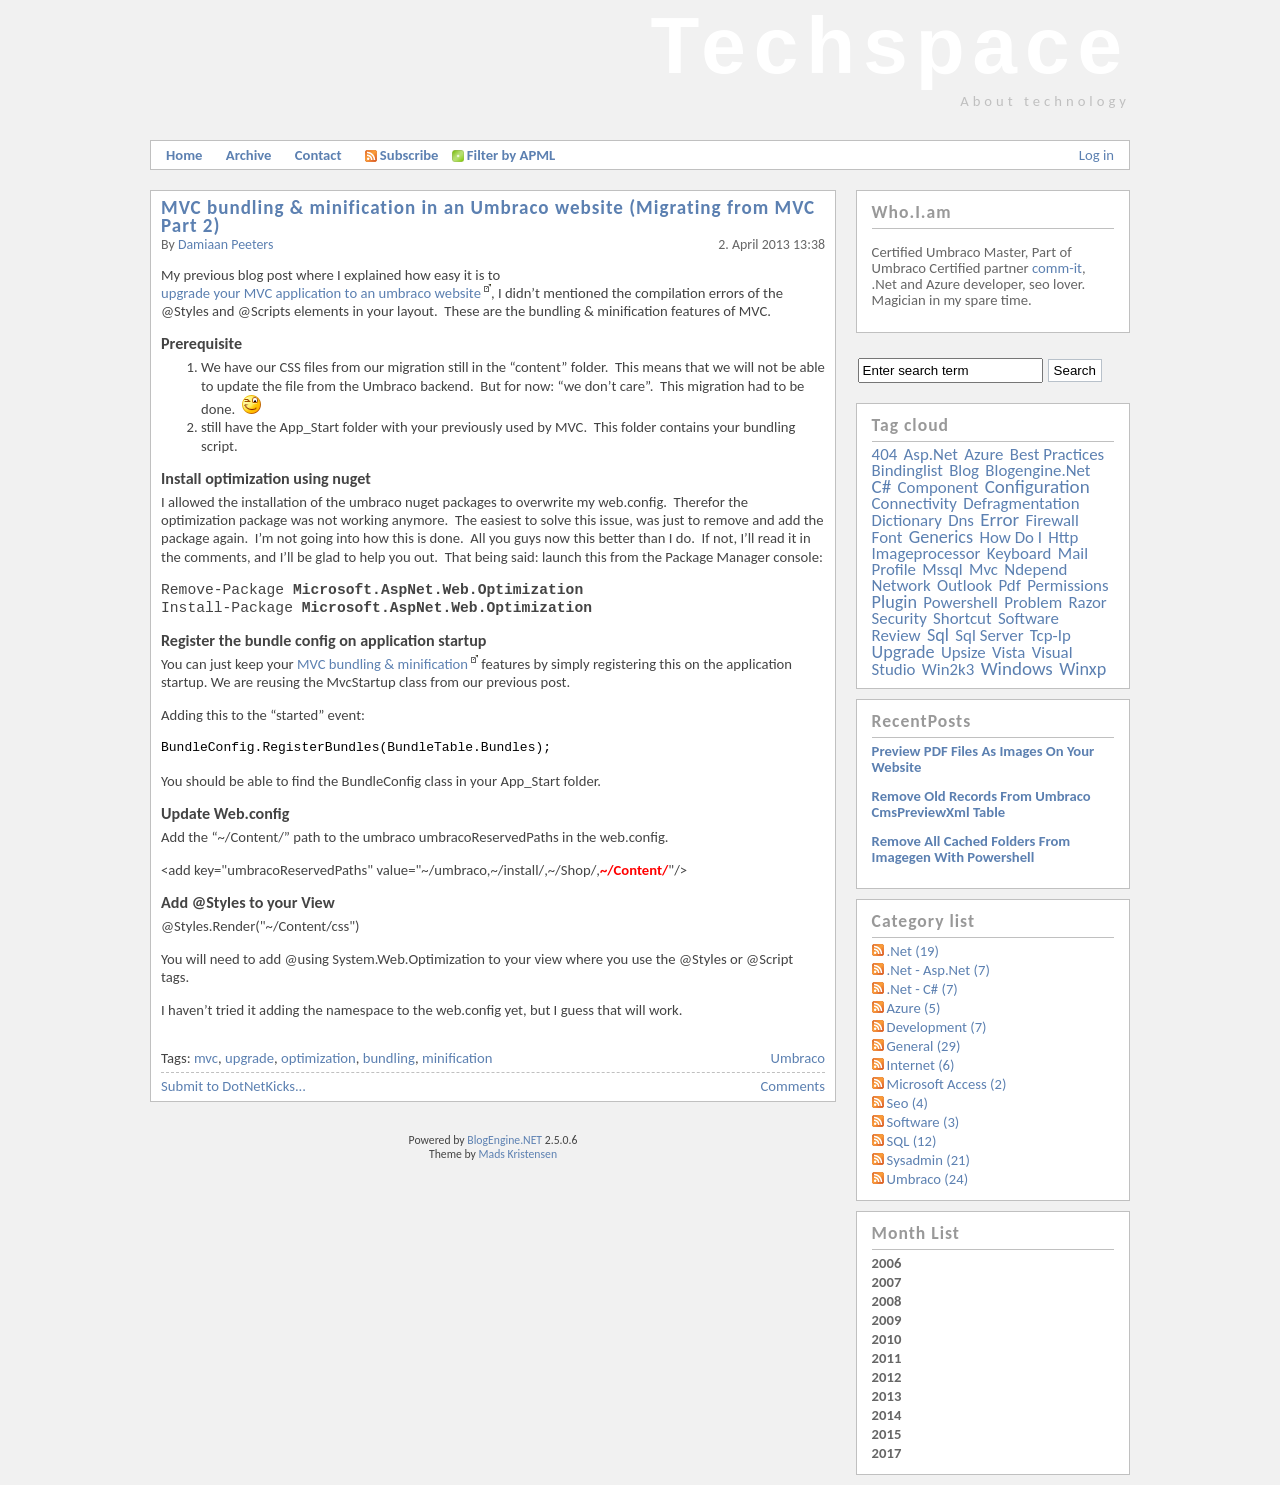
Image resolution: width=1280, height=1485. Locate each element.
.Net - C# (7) (922, 989)
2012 (887, 1377)
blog (964, 470)
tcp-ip (1050, 635)
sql (938, 635)
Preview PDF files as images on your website (983, 759)
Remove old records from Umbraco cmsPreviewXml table (981, 804)
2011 (887, 1358)
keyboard (1019, 553)
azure (983, 454)
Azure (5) (914, 1008)
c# (882, 486)
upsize (963, 652)
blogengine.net (1037, 470)
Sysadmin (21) (928, 1160)
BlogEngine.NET (504, 1140)
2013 (887, 1396)
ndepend (1035, 569)
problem (1033, 602)
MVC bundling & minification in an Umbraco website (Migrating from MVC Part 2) (488, 216)
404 (885, 454)
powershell (960, 602)
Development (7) (937, 1027)
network (901, 585)
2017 (887, 1453)
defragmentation (1021, 503)
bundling (389, 1058)
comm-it (1057, 268)
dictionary (907, 520)
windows (1017, 668)
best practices (1057, 454)
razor (1087, 602)
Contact (318, 155)
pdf (1009, 585)
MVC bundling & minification (382, 664)
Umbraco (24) (928, 1179)
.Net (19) (913, 951)
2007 (887, 1282)
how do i (1010, 537)
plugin (894, 602)
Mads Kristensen (518, 1154)
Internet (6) (921, 1065)
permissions (1067, 585)
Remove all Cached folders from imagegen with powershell (971, 849)
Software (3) (923, 1122)
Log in (1096, 155)
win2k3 (948, 669)
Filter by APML (511, 155)
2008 (887, 1301)
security (899, 618)
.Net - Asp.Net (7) (938, 970)
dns (961, 520)
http (1063, 537)
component (938, 487)
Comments (793, 1086)
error (999, 519)
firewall (1052, 520)
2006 (887, 1263)
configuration (1037, 486)
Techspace (890, 45)
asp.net (931, 454)
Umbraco (798, 1058)
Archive (249, 155)
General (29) (924, 1046)
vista (1008, 652)
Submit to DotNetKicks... (233, 1086)
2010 (887, 1339)
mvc (206, 1058)
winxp (1082, 669)
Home (184, 155)
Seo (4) (907, 1103)
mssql (942, 569)
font (887, 537)
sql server (989, 635)
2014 (887, 1415)
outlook (964, 585)
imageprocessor (926, 553)
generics (941, 537)
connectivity (914, 503)
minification (457, 1058)
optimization (318, 1058)
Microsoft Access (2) (947, 1084)
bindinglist (907, 470)
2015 (887, 1434)
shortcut (962, 618)
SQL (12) (912, 1141)
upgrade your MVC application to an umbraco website (321, 293)
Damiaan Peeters (226, 244)
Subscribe (402, 155)
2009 (887, 1320)
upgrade (249, 1058)
